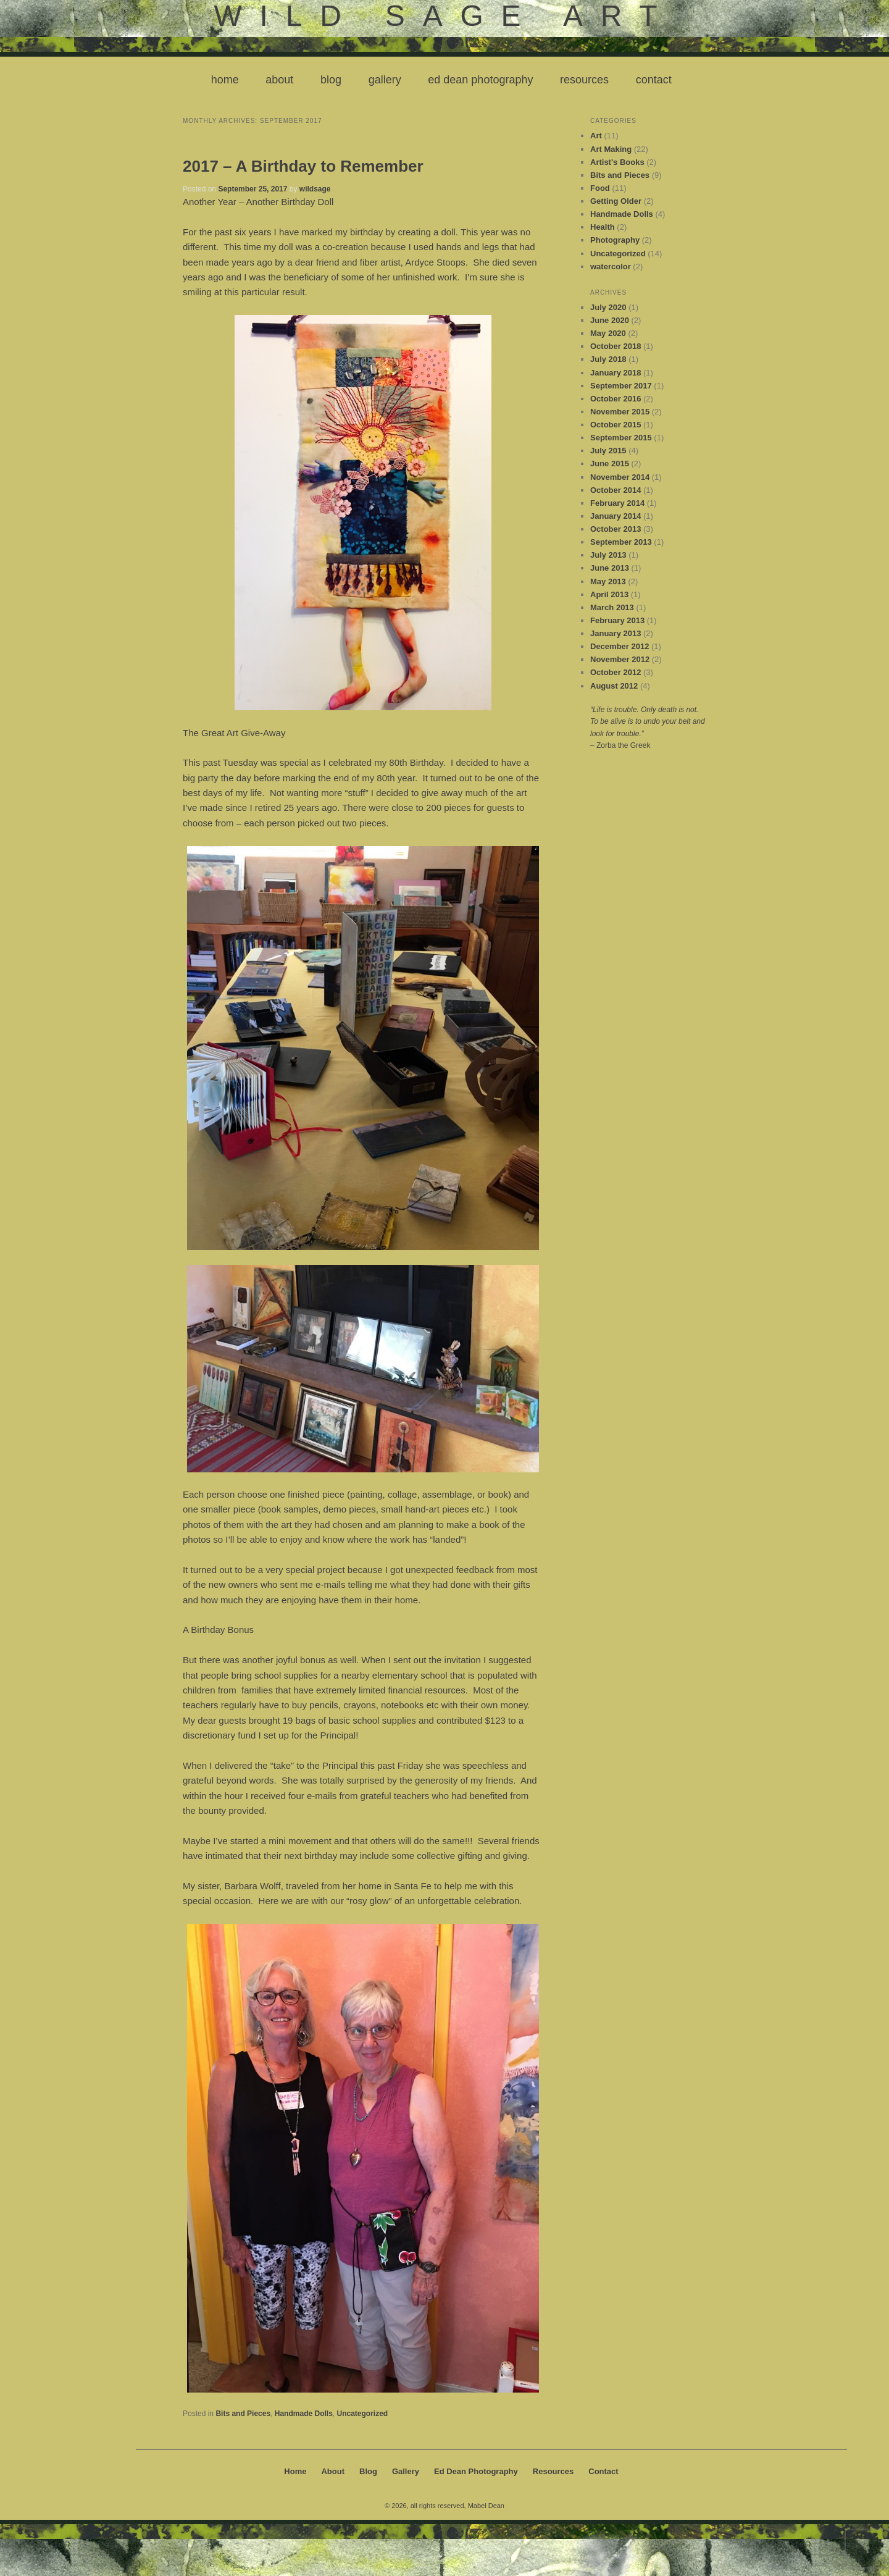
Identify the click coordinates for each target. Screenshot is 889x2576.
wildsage (315, 189)
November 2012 (619, 659)
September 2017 (621, 385)
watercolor (610, 266)
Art (596, 135)
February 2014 (617, 503)
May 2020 (608, 333)
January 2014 (615, 516)
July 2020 (608, 307)
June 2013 (609, 568)
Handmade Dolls (304, 2413)
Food (600, 188)
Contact (654, 79)
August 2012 (614, 685)
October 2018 (615, 346)
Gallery (385, 79)
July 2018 (608, 359)
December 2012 (619, 646)
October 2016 (615, 398)
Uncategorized (362, 2413)
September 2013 (621, 542)
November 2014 (619, 477)
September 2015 (621, 437)
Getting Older (615, 201)
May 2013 (608, 581)
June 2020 (609, 320)
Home (225, 79)
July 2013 (608, 555)
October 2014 (615, 490)
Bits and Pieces (242, 2413)
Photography (615, 240)
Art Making (611, 149)
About (279, 79)
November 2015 (619, 411)
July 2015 (608, 450)
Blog (330, 79)
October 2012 (615, 672)
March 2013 (612, 607)
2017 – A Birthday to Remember (303, 166)
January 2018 (615, 372)
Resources (584, 79)
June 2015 (609, 463)
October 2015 (615, 424)
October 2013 (615, 529)
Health (602, 227)
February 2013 (617, 620)
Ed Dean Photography (480, 79)
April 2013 (609, 594)
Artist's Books (617, 162)
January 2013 (615, 633)
